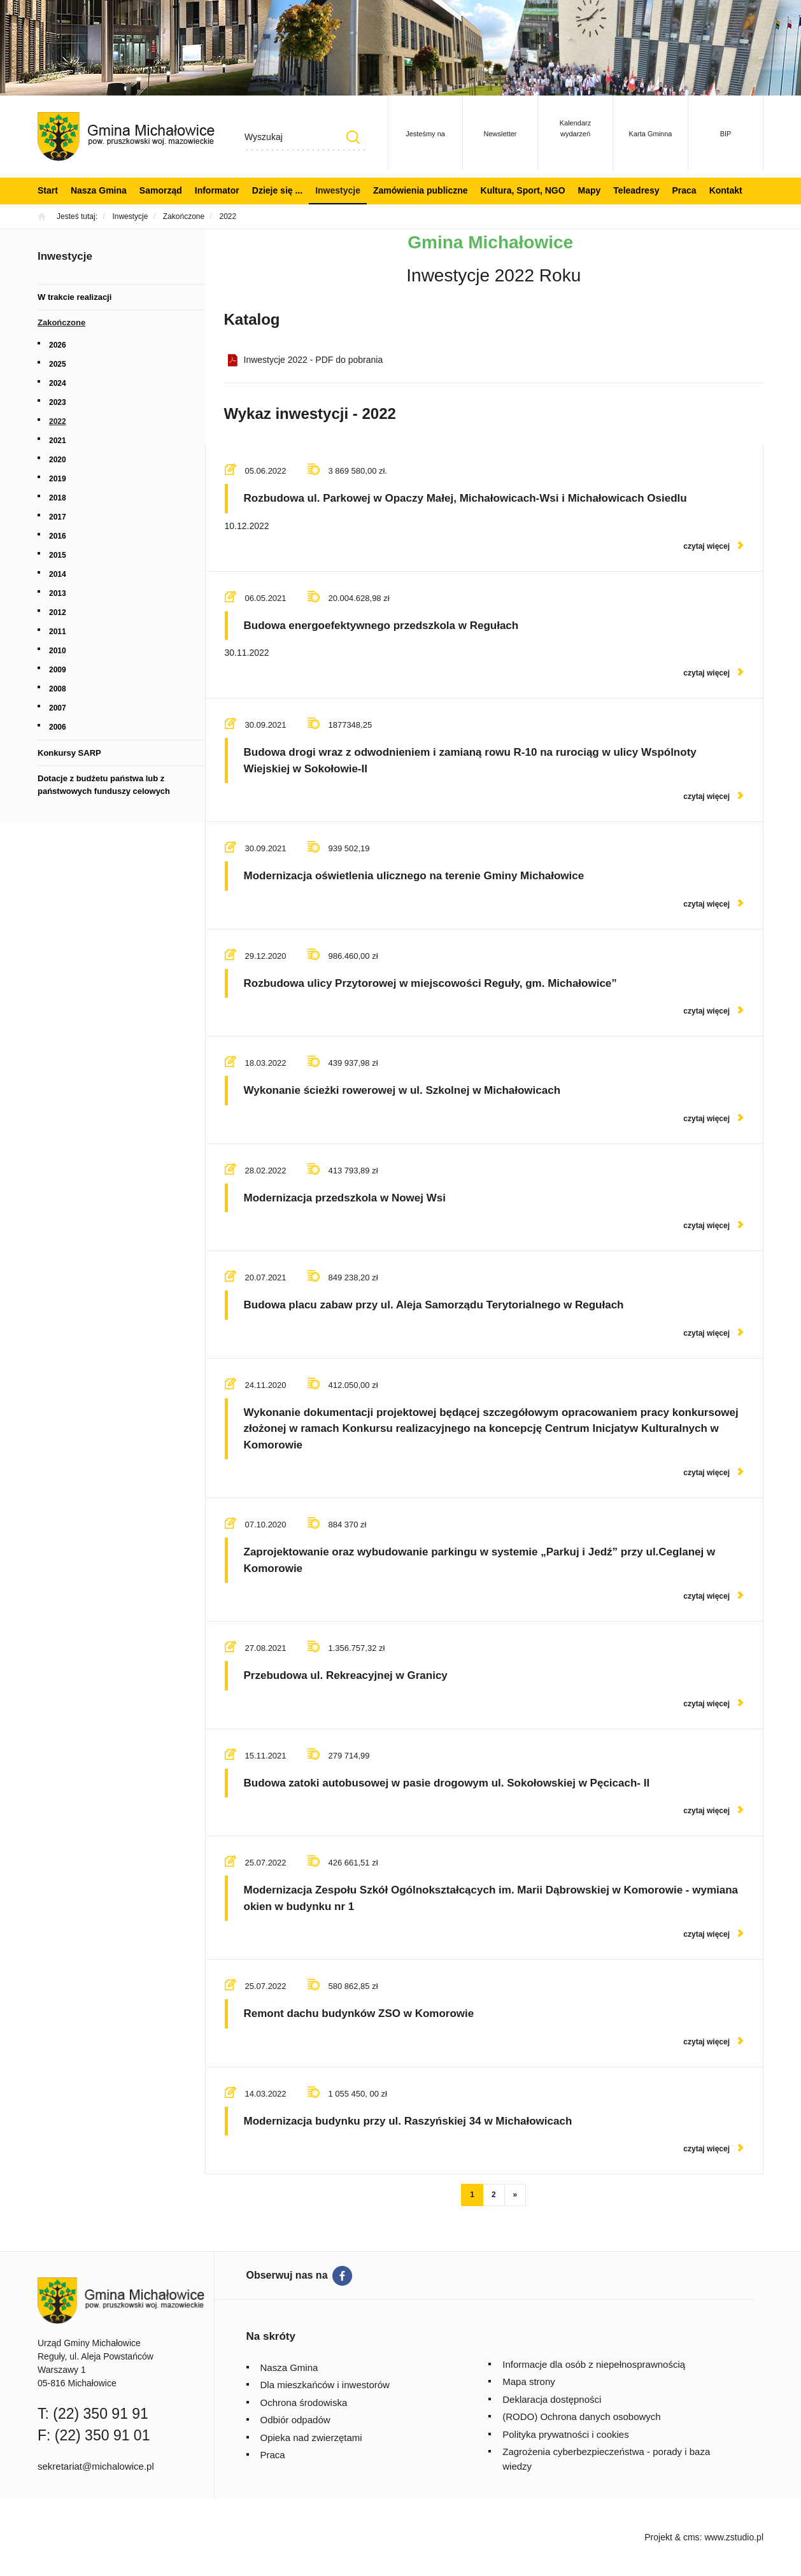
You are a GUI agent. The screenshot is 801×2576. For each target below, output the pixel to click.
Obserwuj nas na (287, 2275)
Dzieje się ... (277, 190)
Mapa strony (528, 2381)
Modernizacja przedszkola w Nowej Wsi (345, 1198)
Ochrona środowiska (304, 2402)
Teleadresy (636, 190)
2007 (57, 708)
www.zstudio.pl (733, 2537)
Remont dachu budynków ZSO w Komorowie (359, 2013)
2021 (57, 440)
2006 (57, 727)
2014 (57, 574)
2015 (57, 555)
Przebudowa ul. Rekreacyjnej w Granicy (346, 1675)
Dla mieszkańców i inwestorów (325, 2384)
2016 (57, 536)
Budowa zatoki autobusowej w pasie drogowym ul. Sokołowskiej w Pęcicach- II (447, 1783)
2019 (57, 478)
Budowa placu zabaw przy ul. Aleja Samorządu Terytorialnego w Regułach (434, 1305)
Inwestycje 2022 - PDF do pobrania (313, 360)
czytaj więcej (706, 546)
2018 (57, 497)
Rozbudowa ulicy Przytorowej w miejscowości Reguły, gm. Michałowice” (430, 983)
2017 (57, 517)
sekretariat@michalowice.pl (96, 2466)
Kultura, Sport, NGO (523, 190)
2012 (57, 612)
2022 (57, 421)
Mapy (589, 190)
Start (48, 190)
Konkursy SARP (69, 753)
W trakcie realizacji (74, 297)
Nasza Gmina (99, 190)
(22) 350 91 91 (100, 2413)
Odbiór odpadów (295, 2419)
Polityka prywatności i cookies (565, 2434)
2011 (57, 631)
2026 (57, 345)
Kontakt (725, 190)
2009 (57, 669)
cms (691, 2537)
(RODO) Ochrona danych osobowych (581, 2416)
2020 (57, 459)
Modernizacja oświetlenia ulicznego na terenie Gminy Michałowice (414, 876)
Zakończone (61, 322)
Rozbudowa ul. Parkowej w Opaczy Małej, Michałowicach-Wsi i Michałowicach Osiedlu (465, 498)
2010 (57, 650)
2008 (57, 688)
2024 (57, 383)
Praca (684, 190)
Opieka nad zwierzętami (311, 2437)
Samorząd (160, 190)
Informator (217, 190)
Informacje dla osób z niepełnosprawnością (593, 2364)
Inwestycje (337, 190)
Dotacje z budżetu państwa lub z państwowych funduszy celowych (104, 785)
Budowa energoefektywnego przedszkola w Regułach (381, 625)
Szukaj (352, 137)
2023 (57, 402)
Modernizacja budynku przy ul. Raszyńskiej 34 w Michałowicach (408, 2121)
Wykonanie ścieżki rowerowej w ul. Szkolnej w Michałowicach (402, 1090)
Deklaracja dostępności (551, 2399)
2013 (57, 593)
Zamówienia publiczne (420, 190)
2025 (57, 364)
